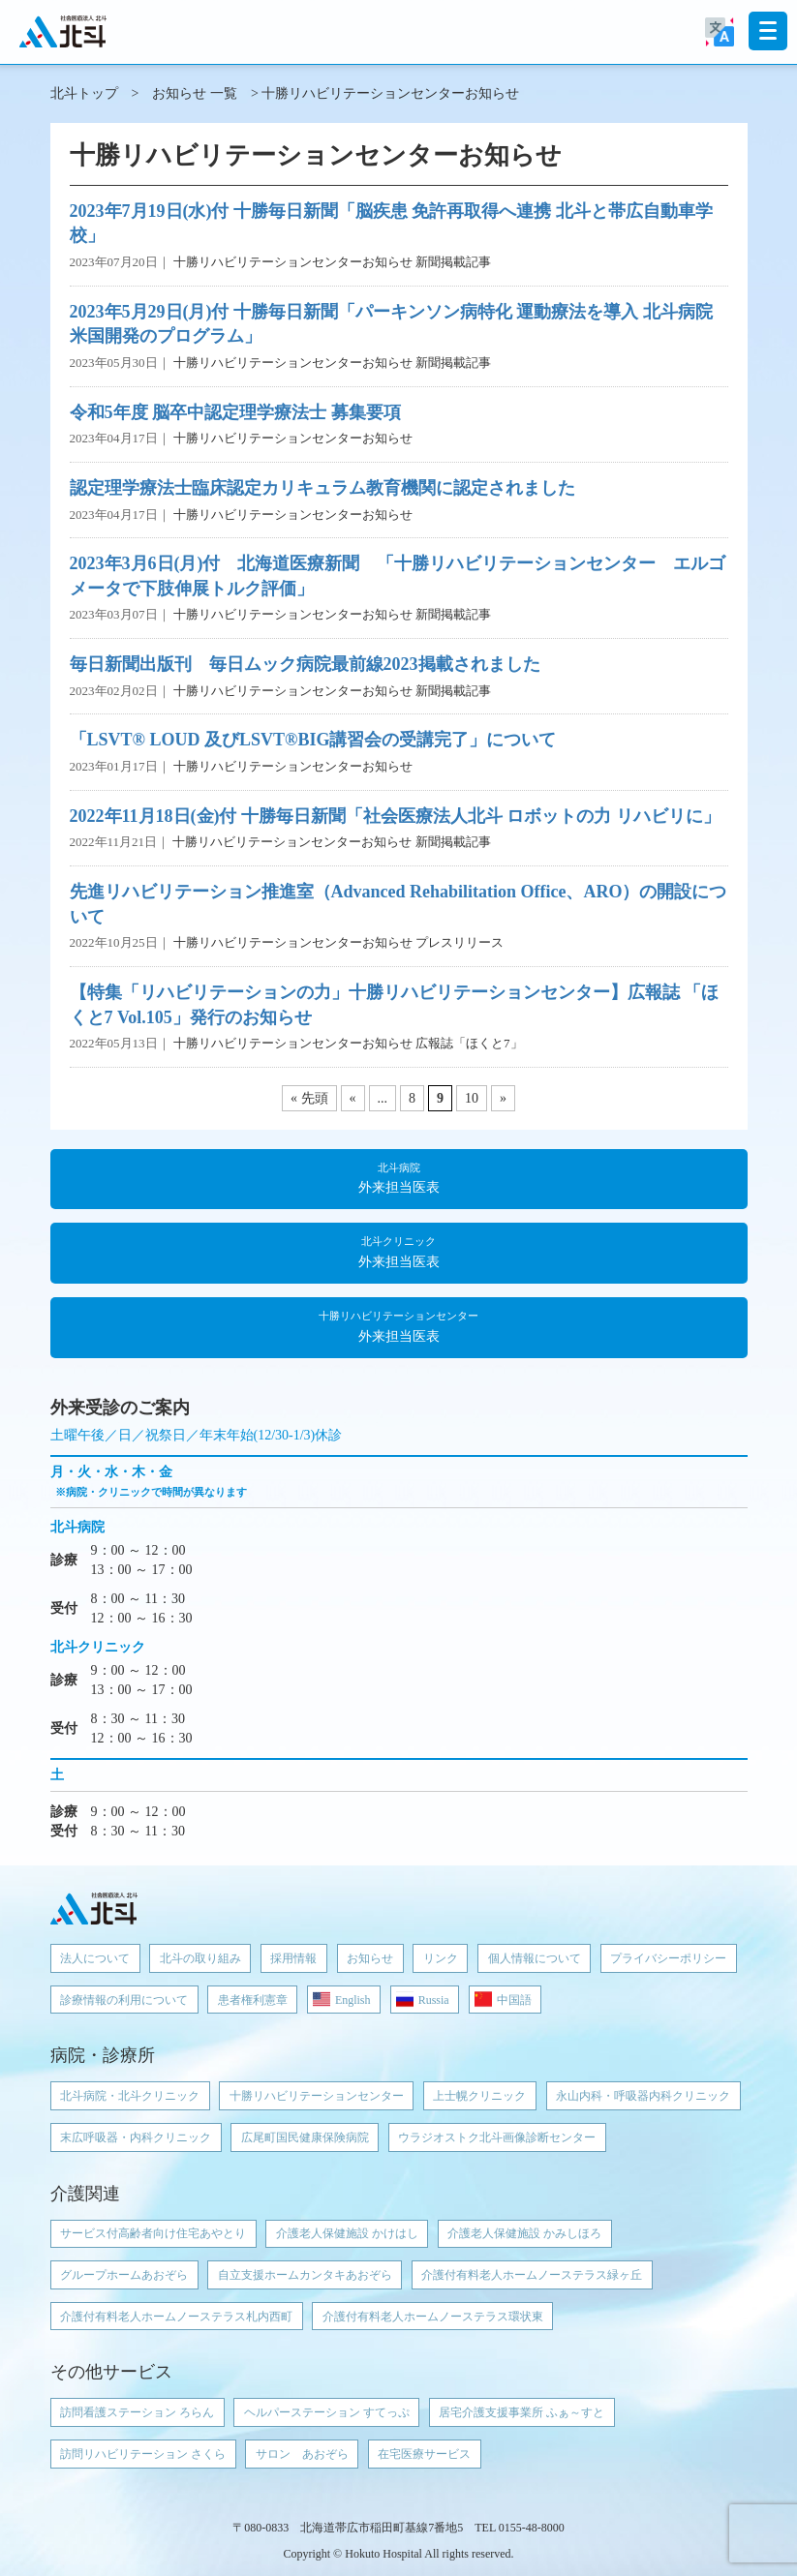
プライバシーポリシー (668, 1958)
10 (471, 1098)
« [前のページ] (353, 1098)
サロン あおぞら (302, 2454)
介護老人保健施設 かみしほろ (524, 2233)
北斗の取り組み (200, 1958)
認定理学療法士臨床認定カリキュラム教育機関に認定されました (322, 488)
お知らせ (370, 1958)
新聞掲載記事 (453, 262)
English (353, 2000)
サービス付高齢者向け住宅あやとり (153, 2233)
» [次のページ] (503, 1098)
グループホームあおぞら (124, 2275)
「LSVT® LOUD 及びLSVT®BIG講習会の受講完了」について (313, 739)
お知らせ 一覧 (194, 93)
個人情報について (534, 1958)
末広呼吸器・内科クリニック (135, 2137)
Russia (433, 2000)
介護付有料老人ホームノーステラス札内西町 (176, 2316)
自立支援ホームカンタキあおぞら (305, 2275)
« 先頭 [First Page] (309, 1098)
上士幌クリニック (479, 2096)
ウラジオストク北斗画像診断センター (497, 2137)
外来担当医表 (399, 1177)
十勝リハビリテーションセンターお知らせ (293, 262)
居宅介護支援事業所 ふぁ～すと (521, 2412)
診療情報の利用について (124, 2000)
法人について (95, 1958)
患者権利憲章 (253, 2000)
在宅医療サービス (424, 2454)
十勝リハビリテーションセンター (317, 2096)
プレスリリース (459, 942)
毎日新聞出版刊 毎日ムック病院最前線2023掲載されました (305, 664)
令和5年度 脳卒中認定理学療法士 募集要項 (235, 412)
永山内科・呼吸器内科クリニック (643, 2096)
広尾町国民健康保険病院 (305, 2137)
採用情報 (293, 1958)
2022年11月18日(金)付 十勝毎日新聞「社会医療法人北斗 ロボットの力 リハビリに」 (395, 816)
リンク (440, 1958)
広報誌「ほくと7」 (469, 1043)
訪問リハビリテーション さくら (143, 2454)
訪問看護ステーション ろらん (137, 2412)
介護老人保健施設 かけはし (347, 2233)
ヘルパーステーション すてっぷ (327, 2412)
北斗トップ (84, 93)
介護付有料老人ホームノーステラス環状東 (432, 2316)
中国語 (514, 2000)
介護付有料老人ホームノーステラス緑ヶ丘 (531, 2275)
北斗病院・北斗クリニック (129, 2096)
